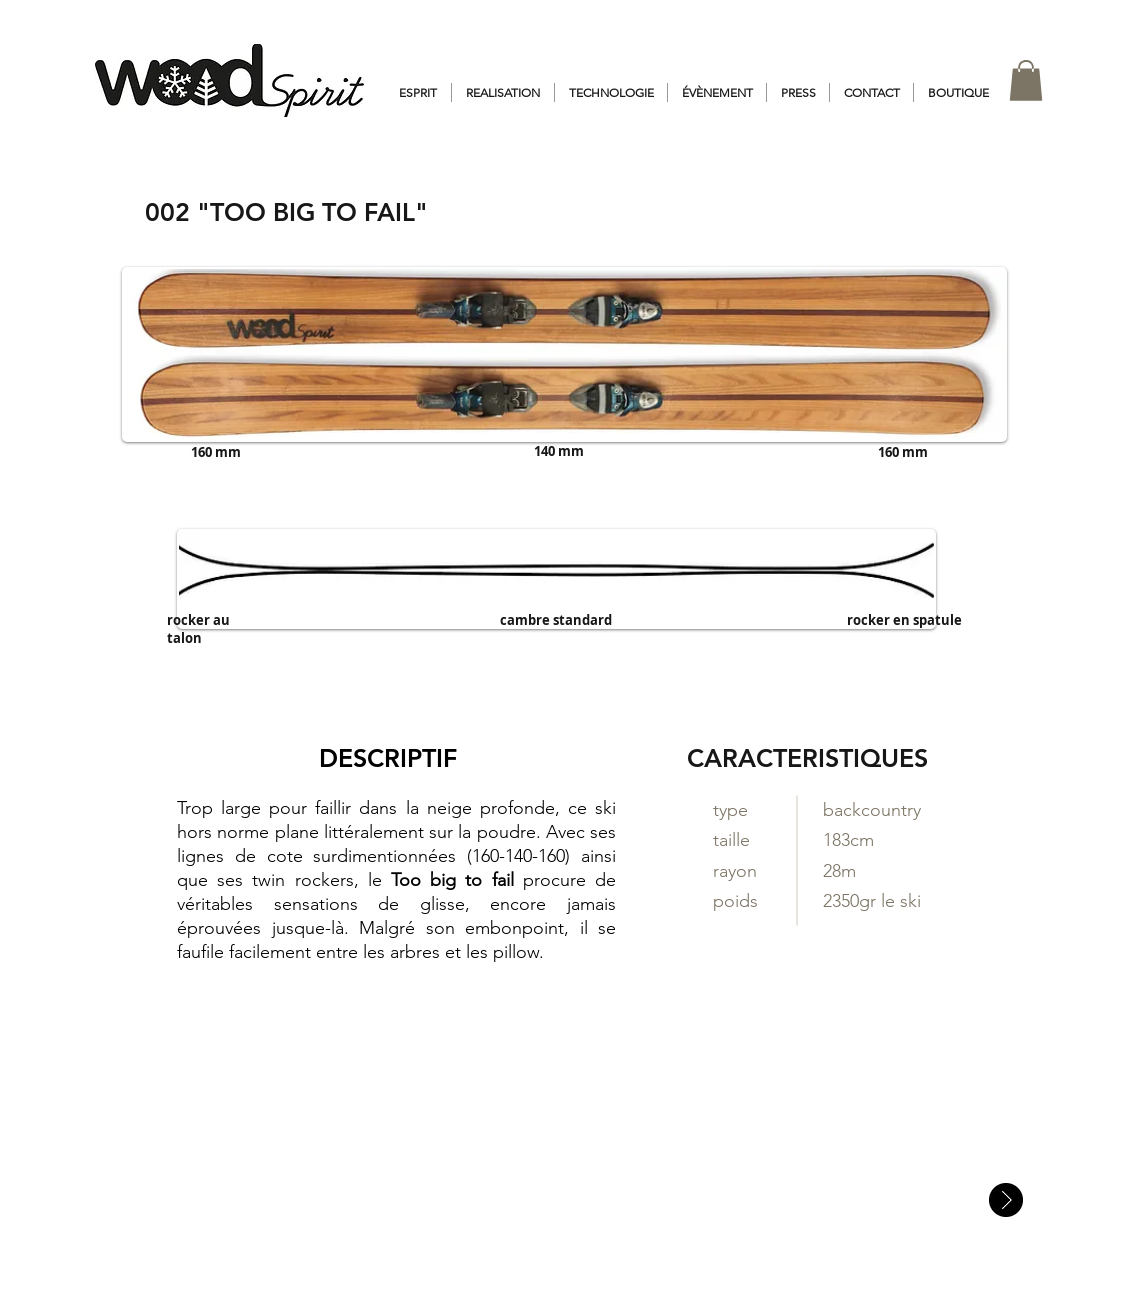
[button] (1026, 80)
